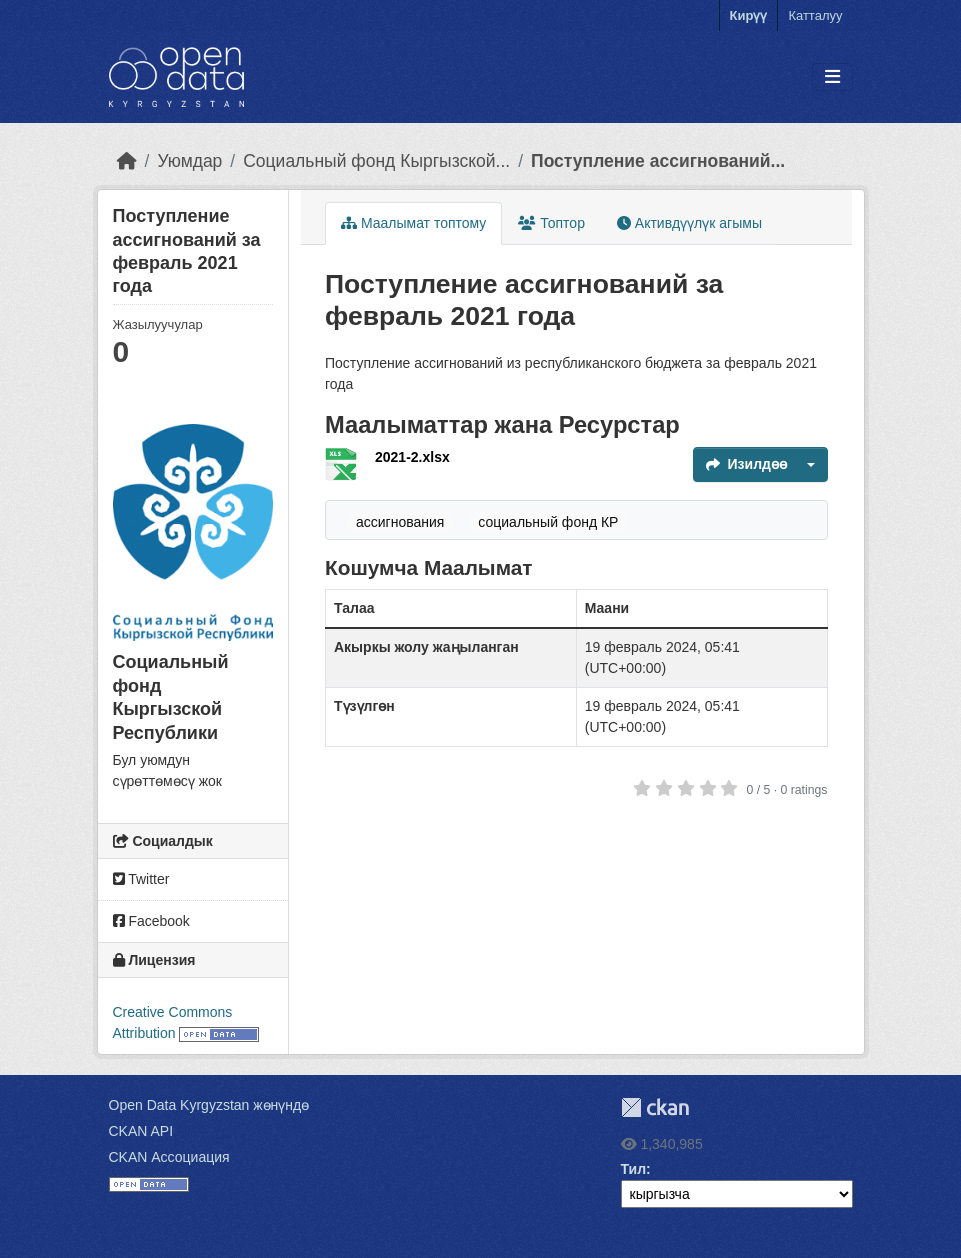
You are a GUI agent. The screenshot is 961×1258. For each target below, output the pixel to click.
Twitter (141, 879)
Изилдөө (746, 464)
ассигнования (400, 522)
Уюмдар (189, 161)
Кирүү (749, 15)
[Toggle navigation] (832, 77)
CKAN (655, 1107)
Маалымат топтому (413, 223)
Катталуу (815, 15)
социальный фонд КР (548, 522)
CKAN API (141, 1131)
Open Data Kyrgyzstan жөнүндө (209, 1105)
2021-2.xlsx (412, 457)
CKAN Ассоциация (169, 1157)
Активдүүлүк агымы (689, 223)
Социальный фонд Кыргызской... (376, 161)
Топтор (551, 223)
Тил (634, 1169)
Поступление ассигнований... (658, 161)
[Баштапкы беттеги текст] (127, 161)
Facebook (151, 921)
